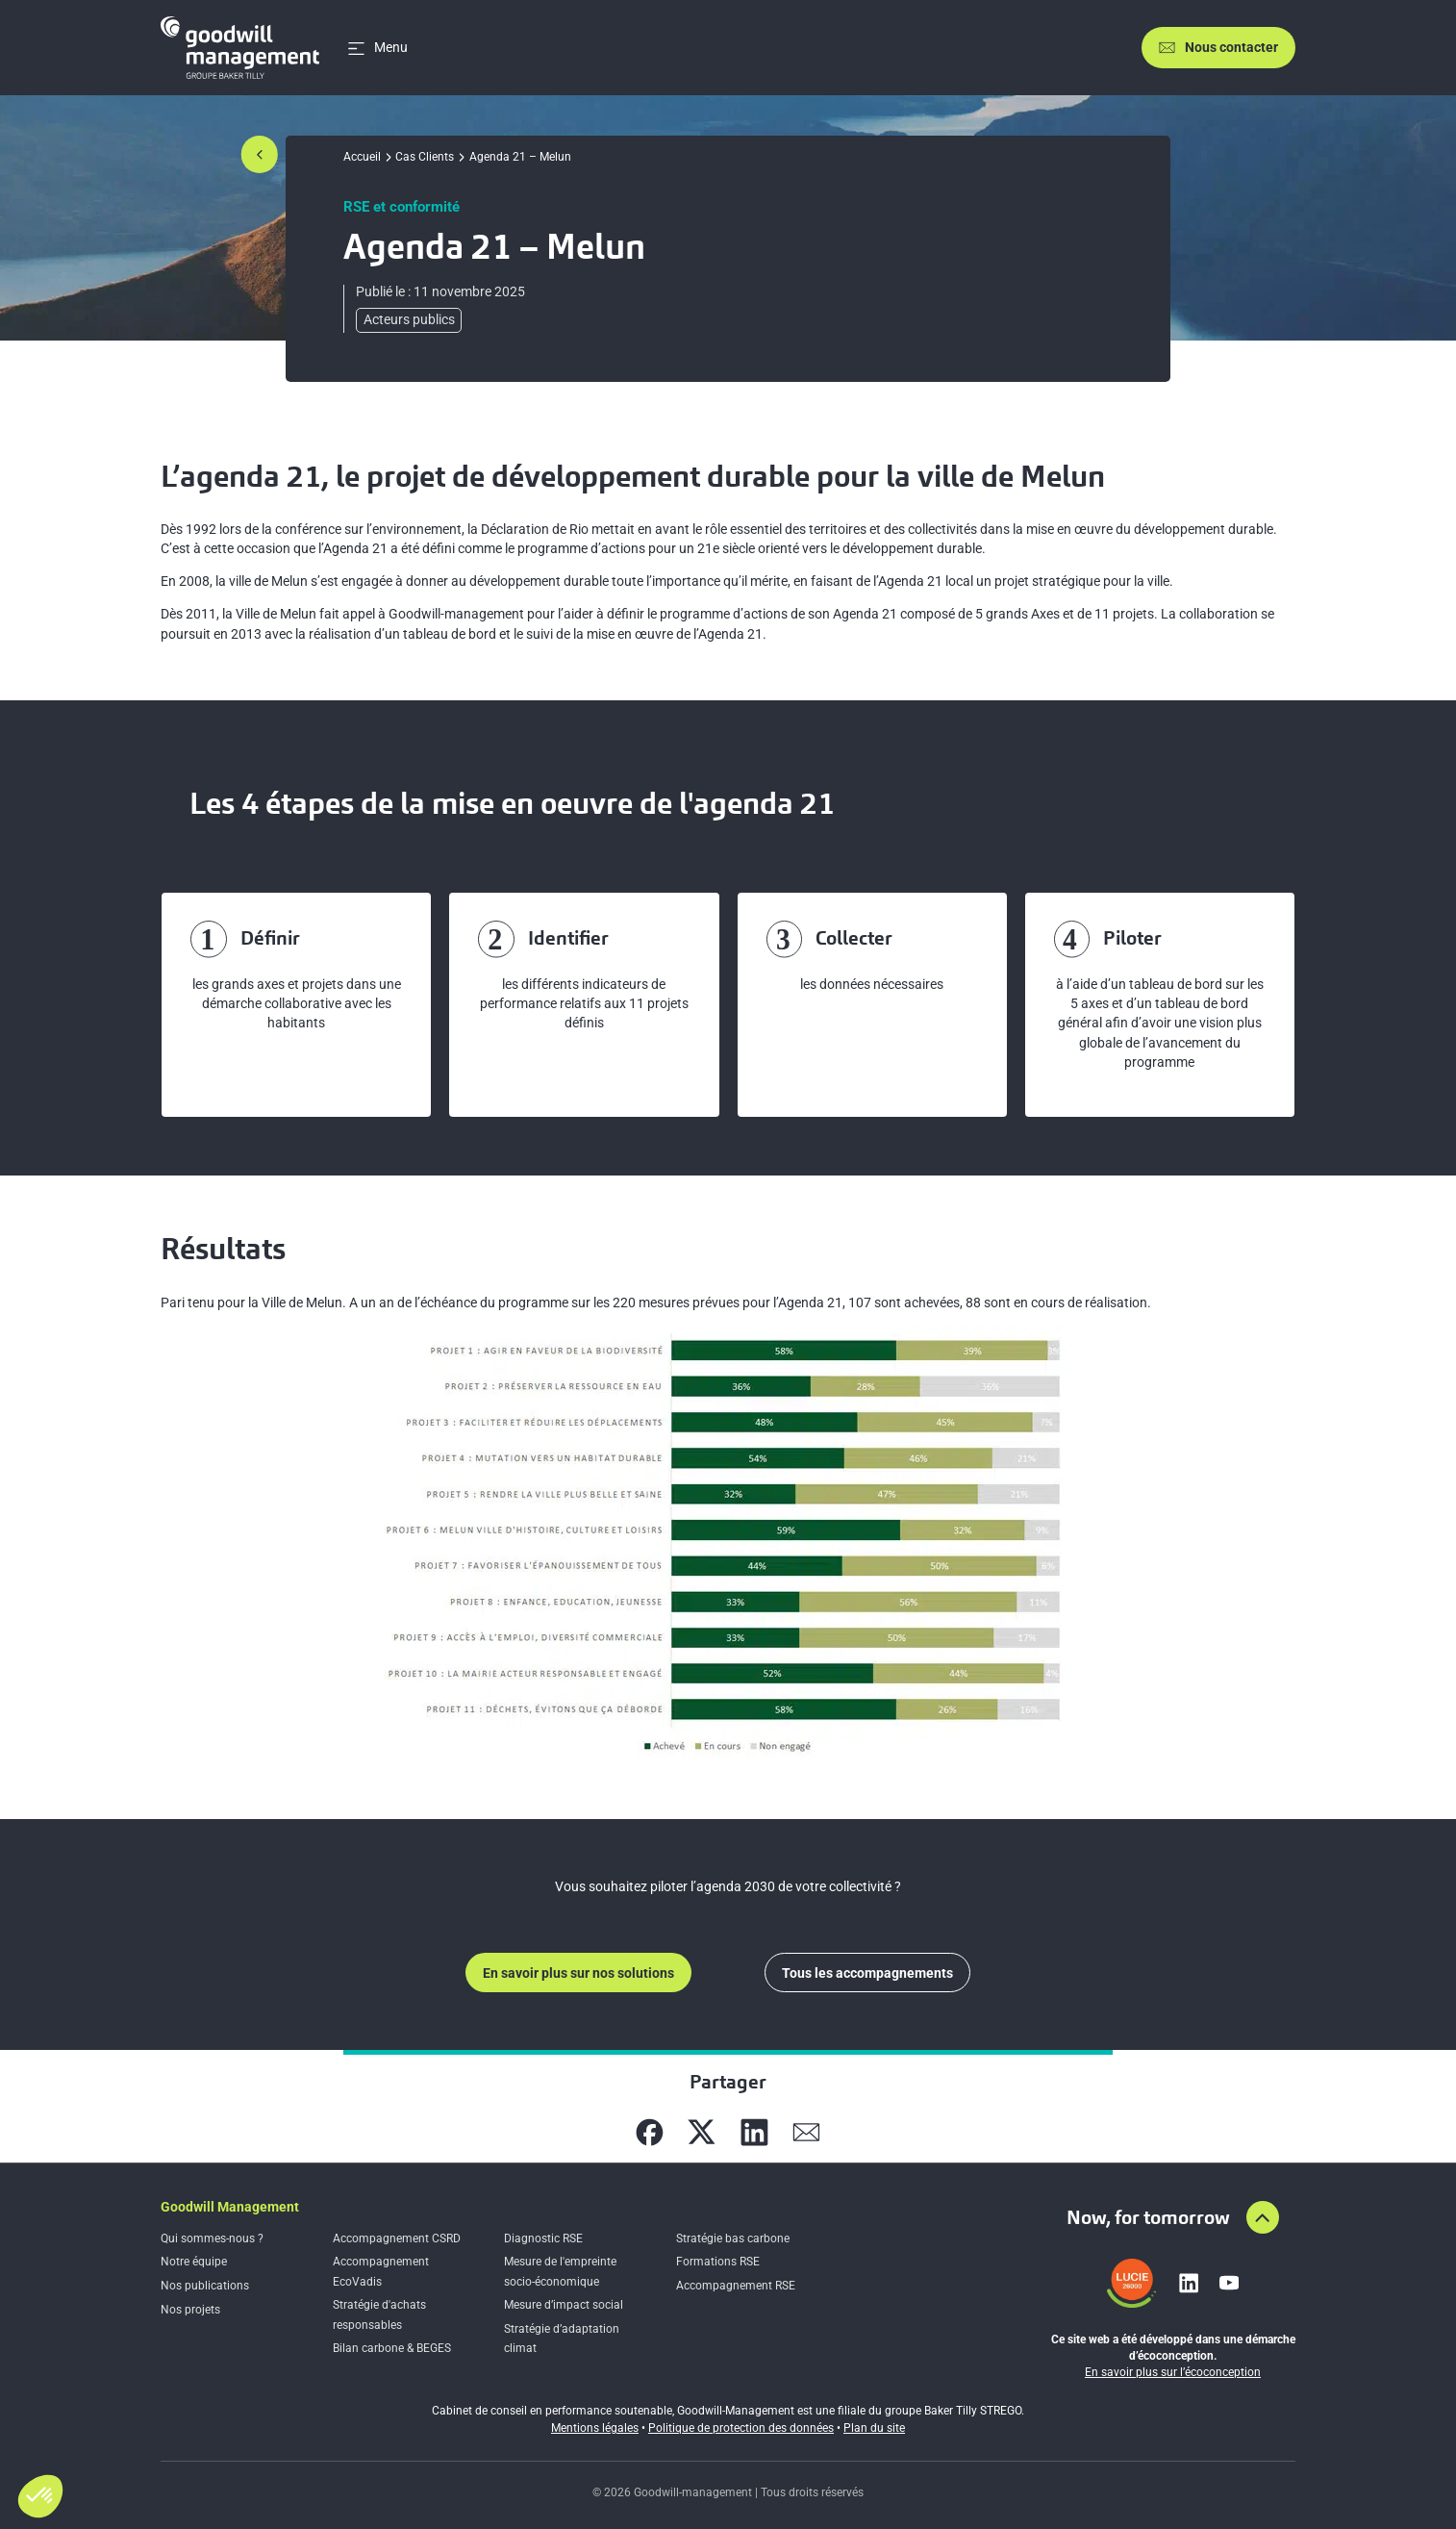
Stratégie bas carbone (733, 2238)
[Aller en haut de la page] (1262, 2217)
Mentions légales (595, 2428)
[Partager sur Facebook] (650, 2132)
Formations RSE (718, 2261)
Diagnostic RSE (543, 2238)
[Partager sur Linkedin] (754, 2132)
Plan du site (874, 2428)
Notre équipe (194, 2261)
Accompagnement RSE (735, 2285)
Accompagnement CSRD (397, 2238)
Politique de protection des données (741, 2428)
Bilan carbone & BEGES (392, 2348)
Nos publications (205, 2285)
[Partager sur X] (701, 2132)
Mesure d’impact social (563, 2305)
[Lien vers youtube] (1229, 2282)
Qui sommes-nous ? (212, 2238)
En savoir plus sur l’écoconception (1173, 2372)
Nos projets (190, 2309)
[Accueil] (240, 47)
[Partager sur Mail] (806, 2132)
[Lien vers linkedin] (1188, 2282)
